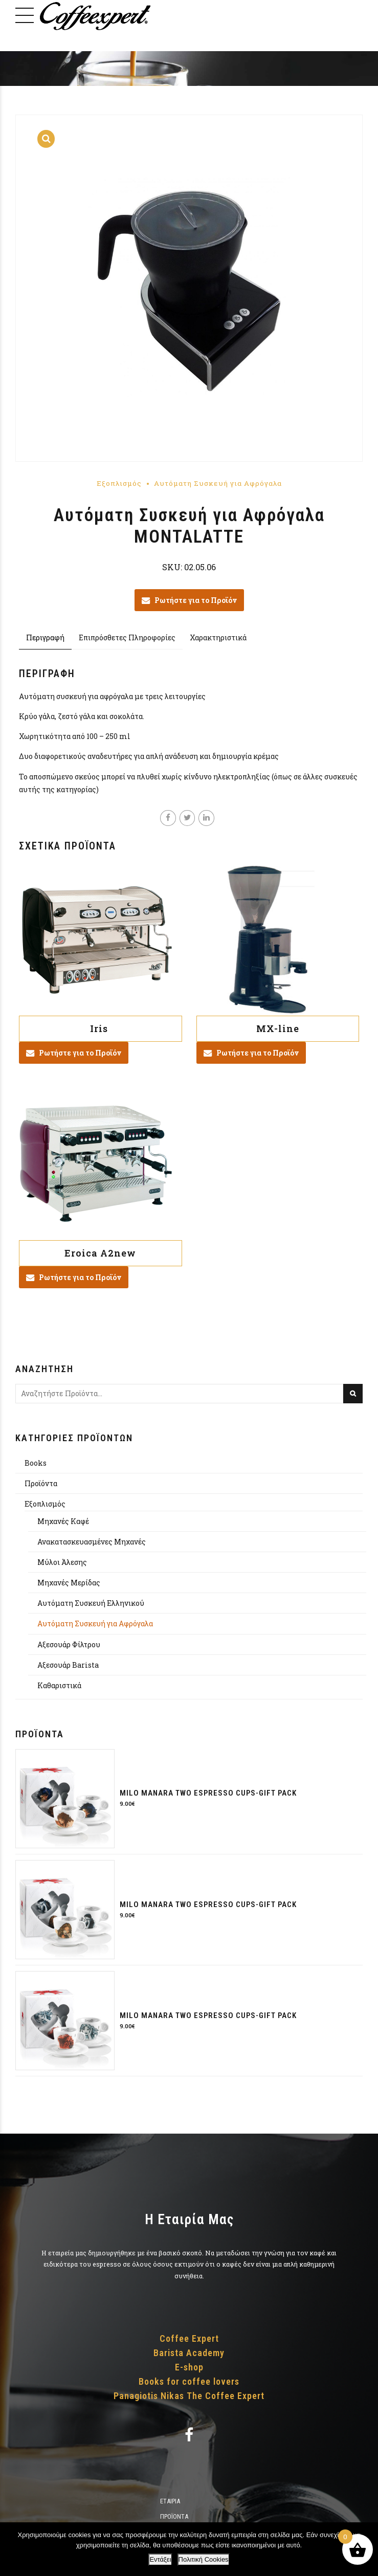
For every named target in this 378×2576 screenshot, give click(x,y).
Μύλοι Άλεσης (62, 1562)
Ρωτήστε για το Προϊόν (195, 600)
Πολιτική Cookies (204, 2559)
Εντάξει (160, 2559)
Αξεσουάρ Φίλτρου (68, 1644)
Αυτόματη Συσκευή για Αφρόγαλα (218, 483)
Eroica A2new (100, 1253)
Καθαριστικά (59, 1685)
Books (36, 1463)
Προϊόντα (41, 1483)
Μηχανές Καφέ (63, 1521)
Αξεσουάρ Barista (68, 1665)
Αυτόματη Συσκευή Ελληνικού (90, 1603)
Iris (100, 1028)
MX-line (277, 1028)
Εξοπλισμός (119, 483)
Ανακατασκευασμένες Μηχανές (91, 1542)
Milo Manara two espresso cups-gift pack (208, 1793)
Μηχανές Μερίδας (68, 1582)
